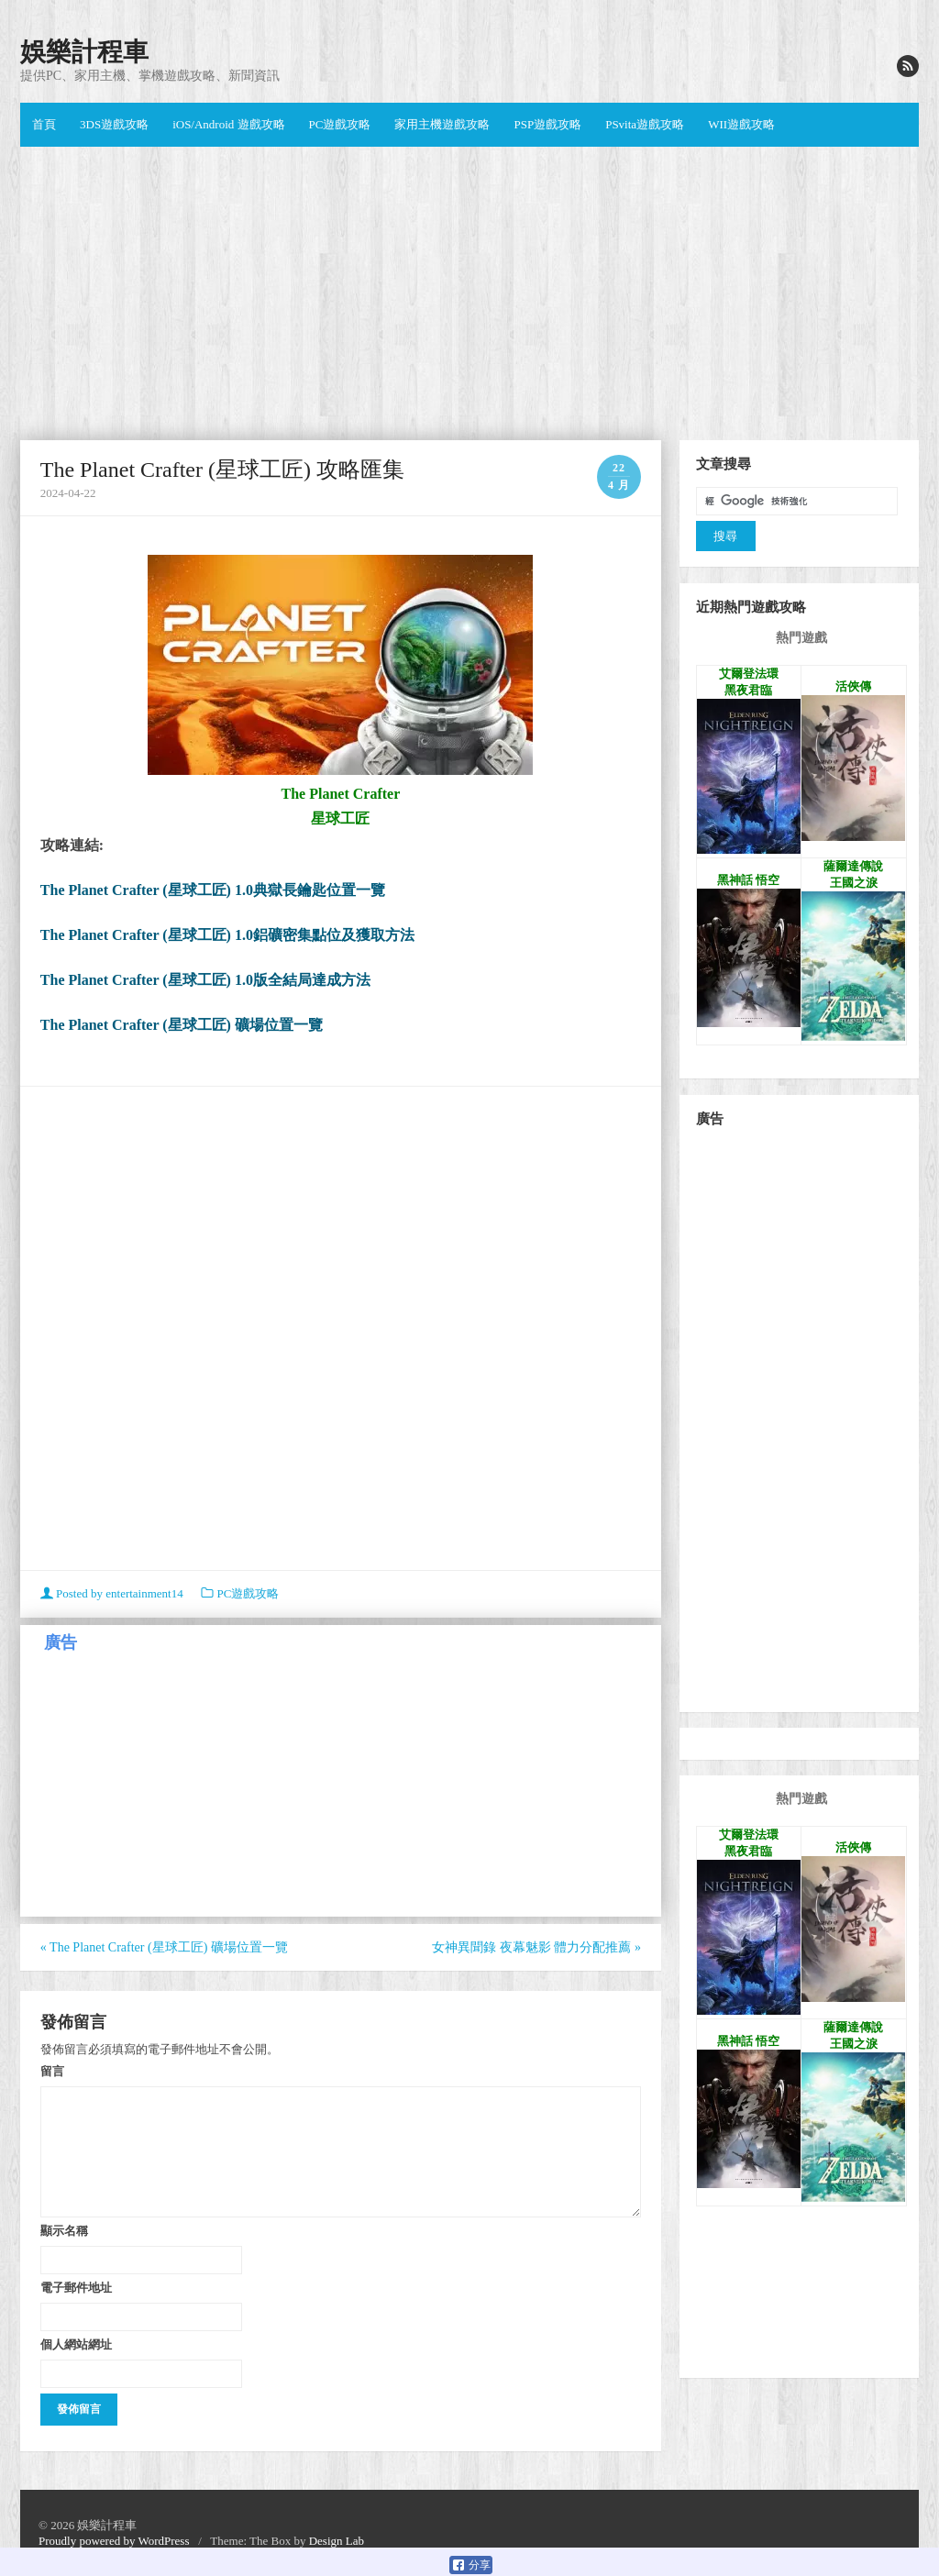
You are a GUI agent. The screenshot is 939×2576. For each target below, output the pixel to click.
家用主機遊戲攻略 (442, 124)
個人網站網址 (76, 2344)
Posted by (113, 1593)
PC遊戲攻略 (340, 124)
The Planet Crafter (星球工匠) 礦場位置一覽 (181, 1025)
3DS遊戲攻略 (114, 124)
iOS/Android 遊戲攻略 (228, 124)
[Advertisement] (469, 293)
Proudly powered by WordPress (114, 2541)
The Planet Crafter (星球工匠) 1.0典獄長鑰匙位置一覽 (212, 890)
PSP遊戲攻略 (547, 124)
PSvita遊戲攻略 (644, 124)
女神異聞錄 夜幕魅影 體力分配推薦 (536, 1947)
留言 (52, 2070)
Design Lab (336, 2541)
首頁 (44, 124)
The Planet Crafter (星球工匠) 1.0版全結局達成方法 (205, 980)
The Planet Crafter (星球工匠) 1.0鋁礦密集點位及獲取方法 (227, 935)
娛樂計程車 (84, 52)
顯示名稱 (64, 2230)
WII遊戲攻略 (741, 124)
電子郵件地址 (76, 2287)
